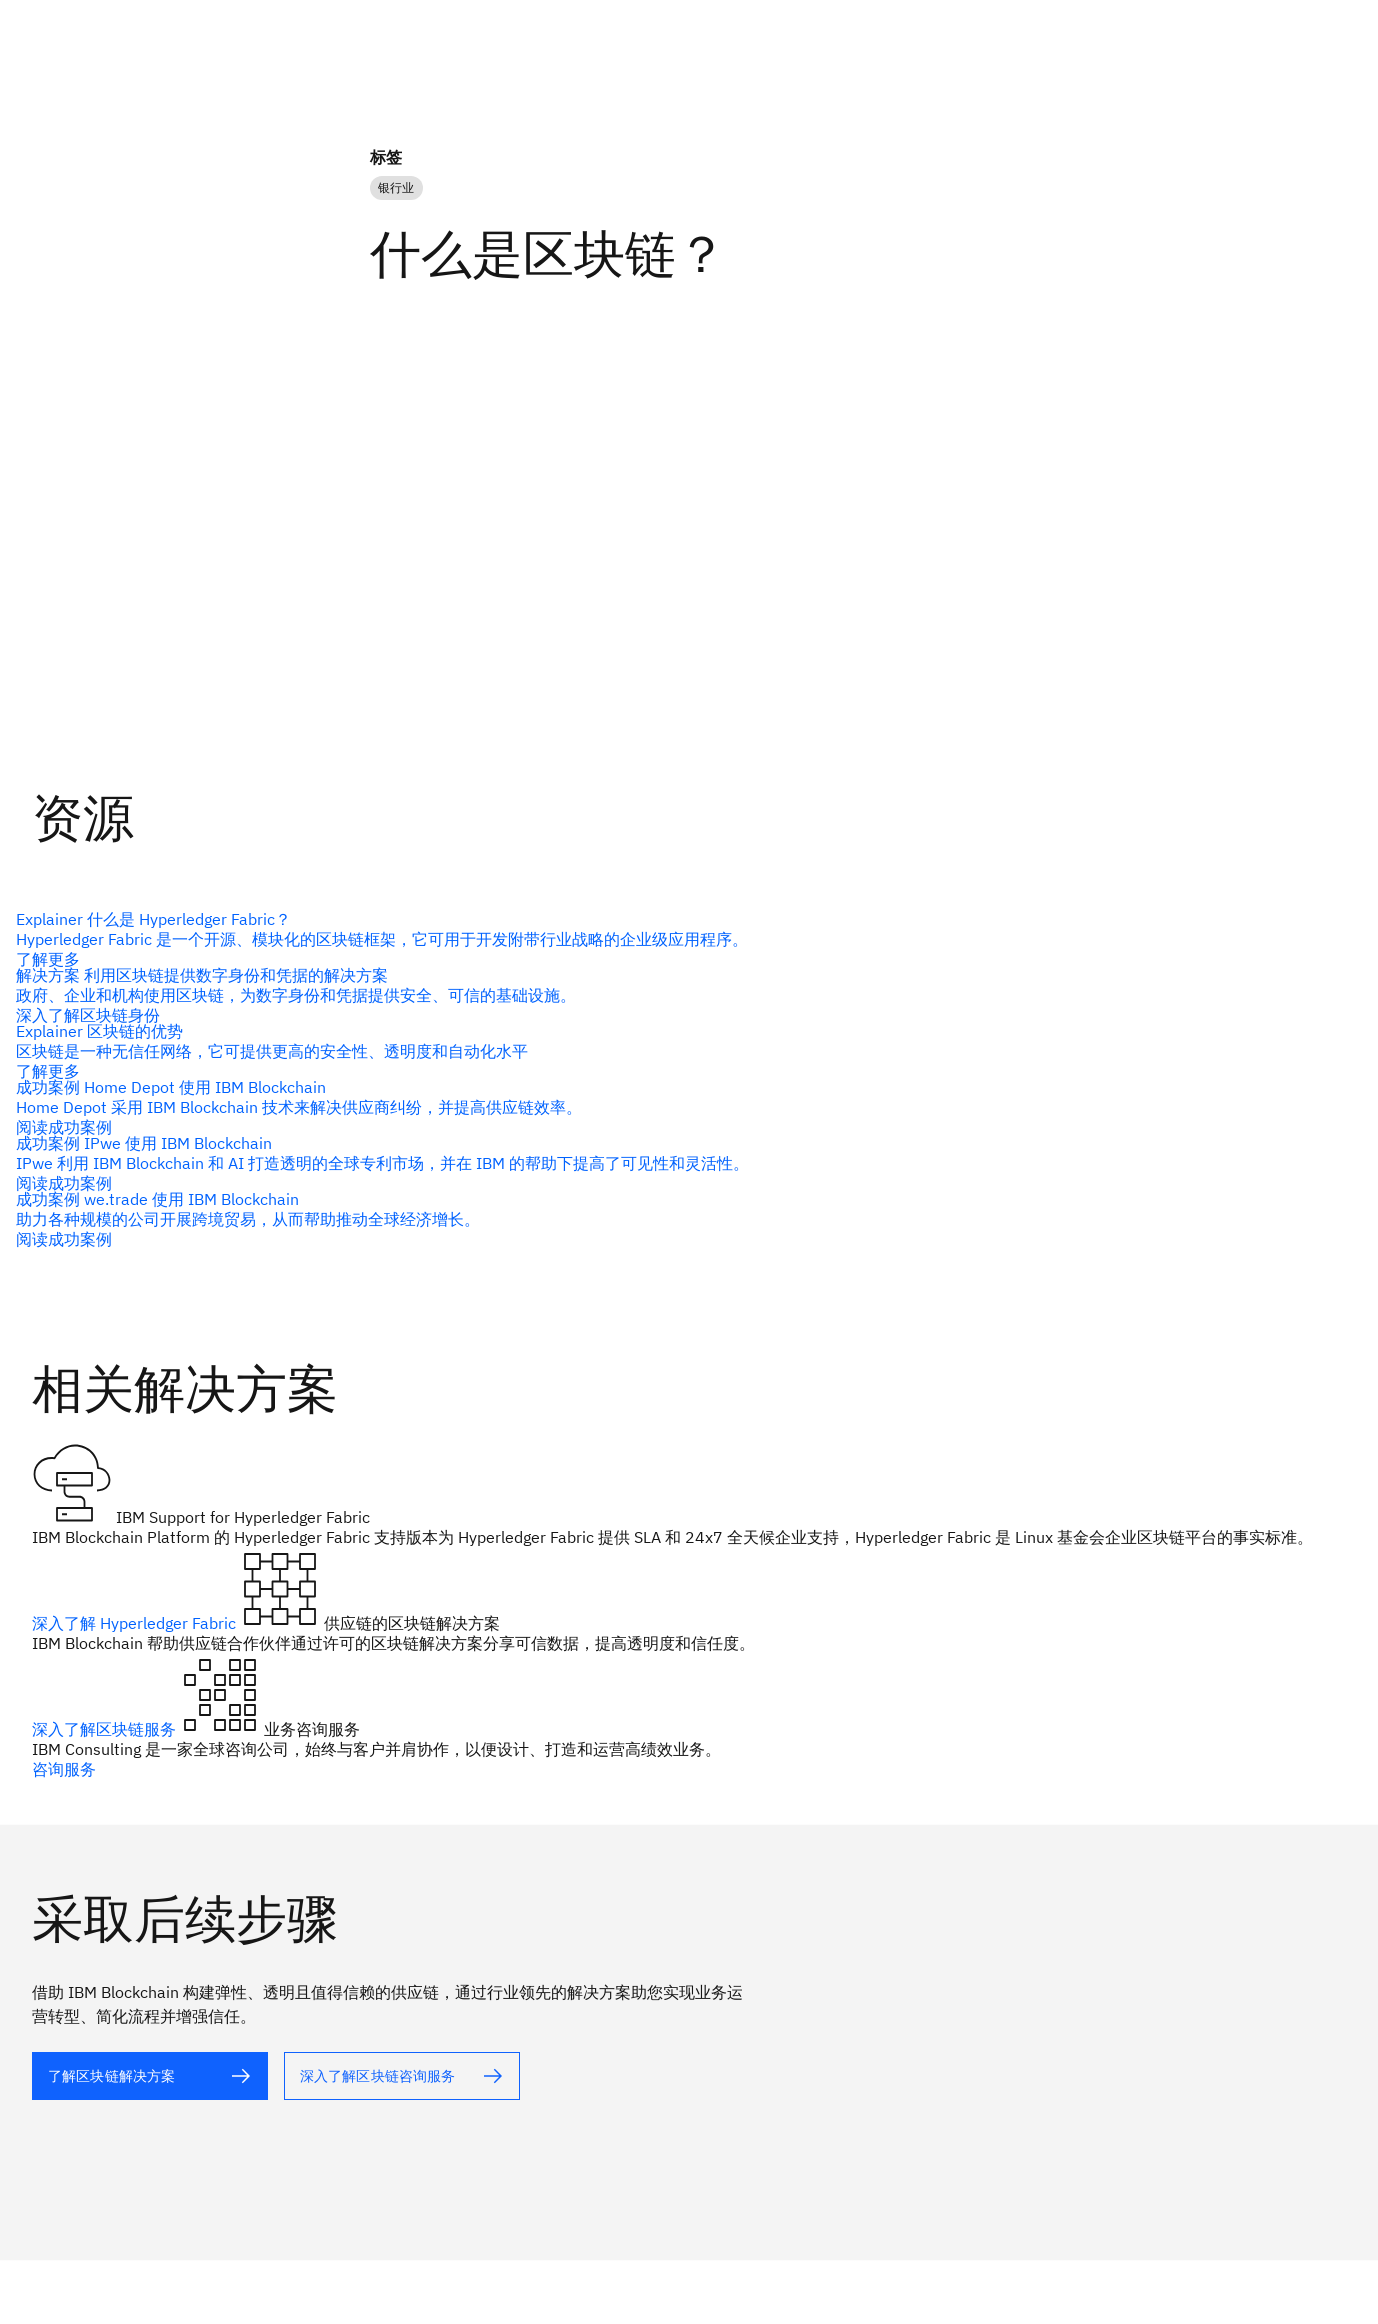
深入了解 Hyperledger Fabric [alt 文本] (136, 1623)
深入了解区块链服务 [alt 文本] (106, 1729)
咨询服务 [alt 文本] (64, 1769)
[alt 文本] (681, 939)
